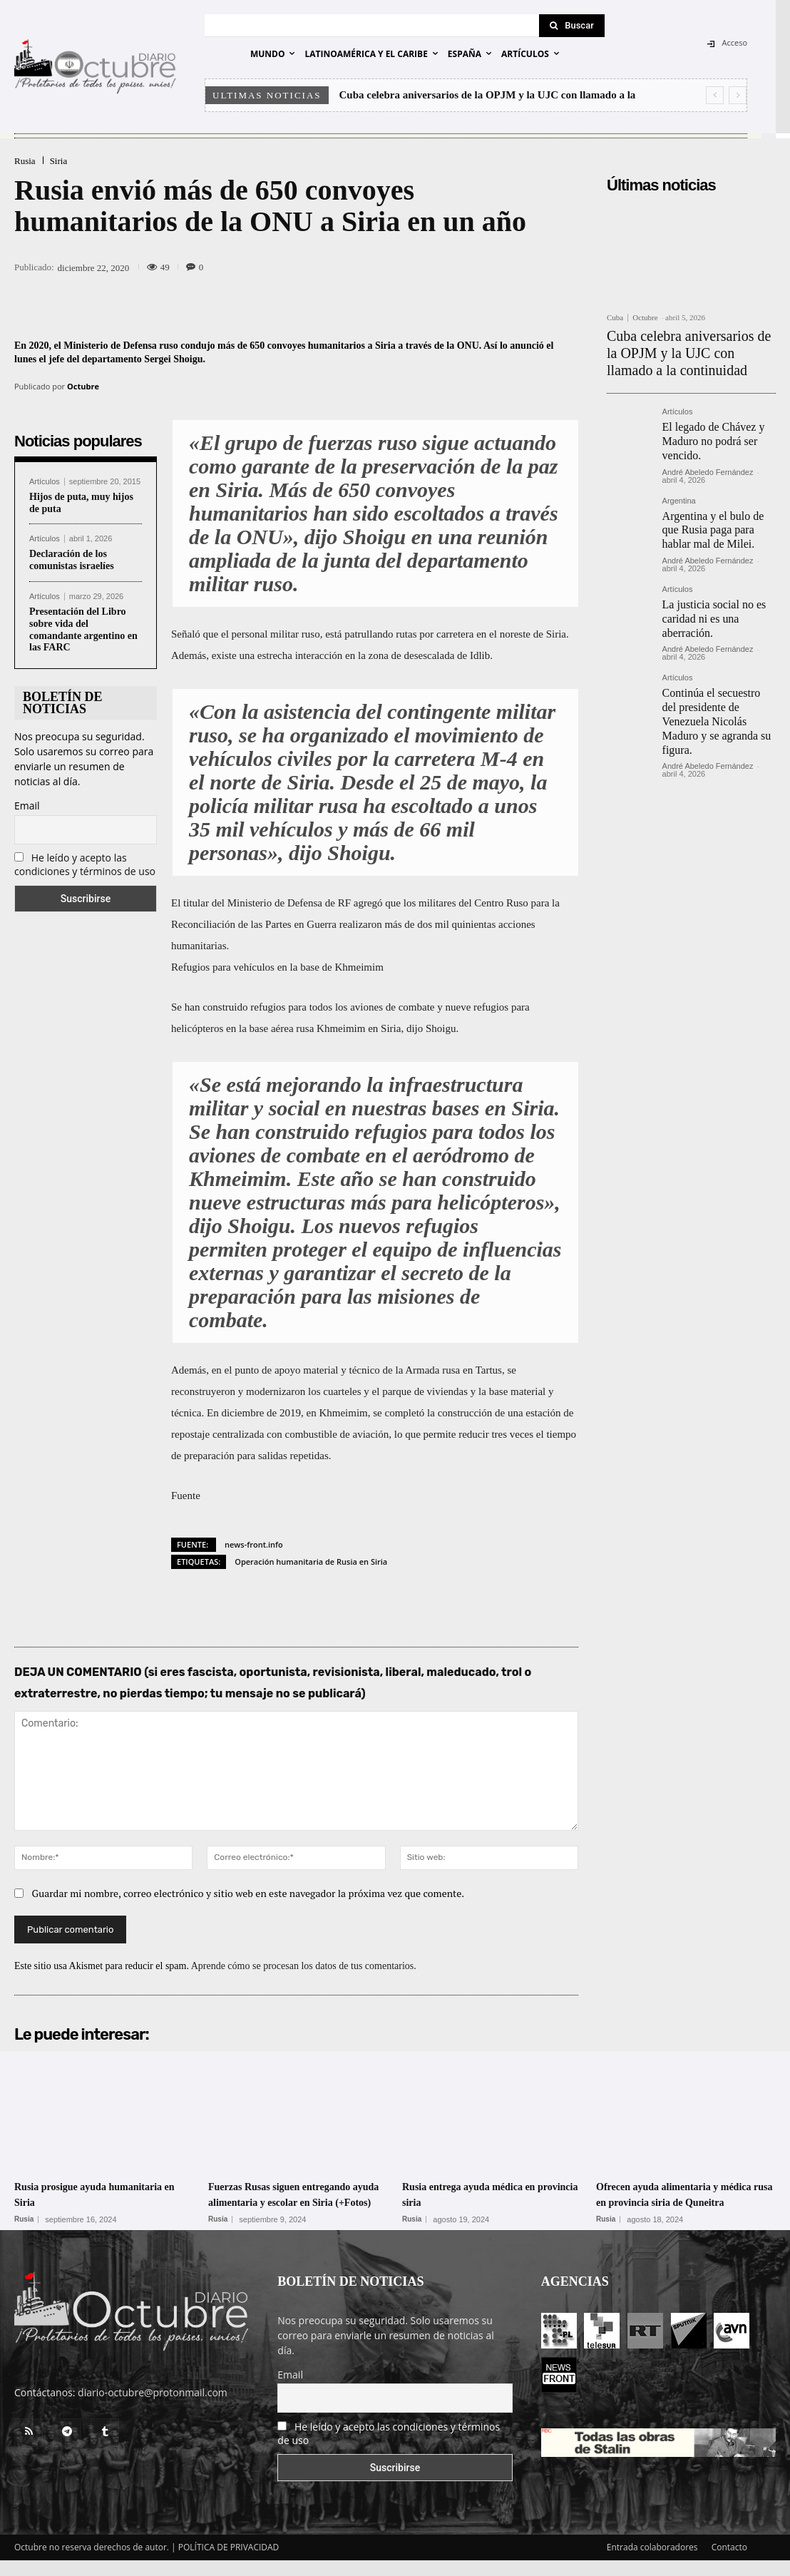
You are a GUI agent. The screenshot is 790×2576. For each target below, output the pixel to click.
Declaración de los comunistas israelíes (71, 559)
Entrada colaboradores (652, 2563)
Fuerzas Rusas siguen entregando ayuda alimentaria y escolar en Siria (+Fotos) (295, 2201)
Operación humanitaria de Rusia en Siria (311, 1561)
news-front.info (254, 1544)
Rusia (25, 160)
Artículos (44, 482)
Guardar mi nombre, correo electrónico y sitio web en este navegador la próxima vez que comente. (248, 1893)
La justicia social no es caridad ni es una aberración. (708, 592)
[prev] (715, 95)
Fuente (185, 1495)
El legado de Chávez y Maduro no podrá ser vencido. (707, 427)
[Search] (572, 25)
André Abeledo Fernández (708, 455)
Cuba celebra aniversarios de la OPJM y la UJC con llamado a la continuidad (681, 347)
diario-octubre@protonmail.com (152, 2408)
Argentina (679, 484)
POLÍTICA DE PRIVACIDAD (228, 2563)
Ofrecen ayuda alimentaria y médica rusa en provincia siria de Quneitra (678, 2201)
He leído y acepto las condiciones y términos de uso (84, 864)
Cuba (615, 318)
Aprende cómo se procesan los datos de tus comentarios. (303, 1966)
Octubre (83, 386)
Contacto (729, 2563)
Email (27, 805)
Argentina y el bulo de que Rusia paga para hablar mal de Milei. (716, 509)
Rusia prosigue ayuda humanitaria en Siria (73, 2194)
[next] (738, 95)
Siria (59, 160)
